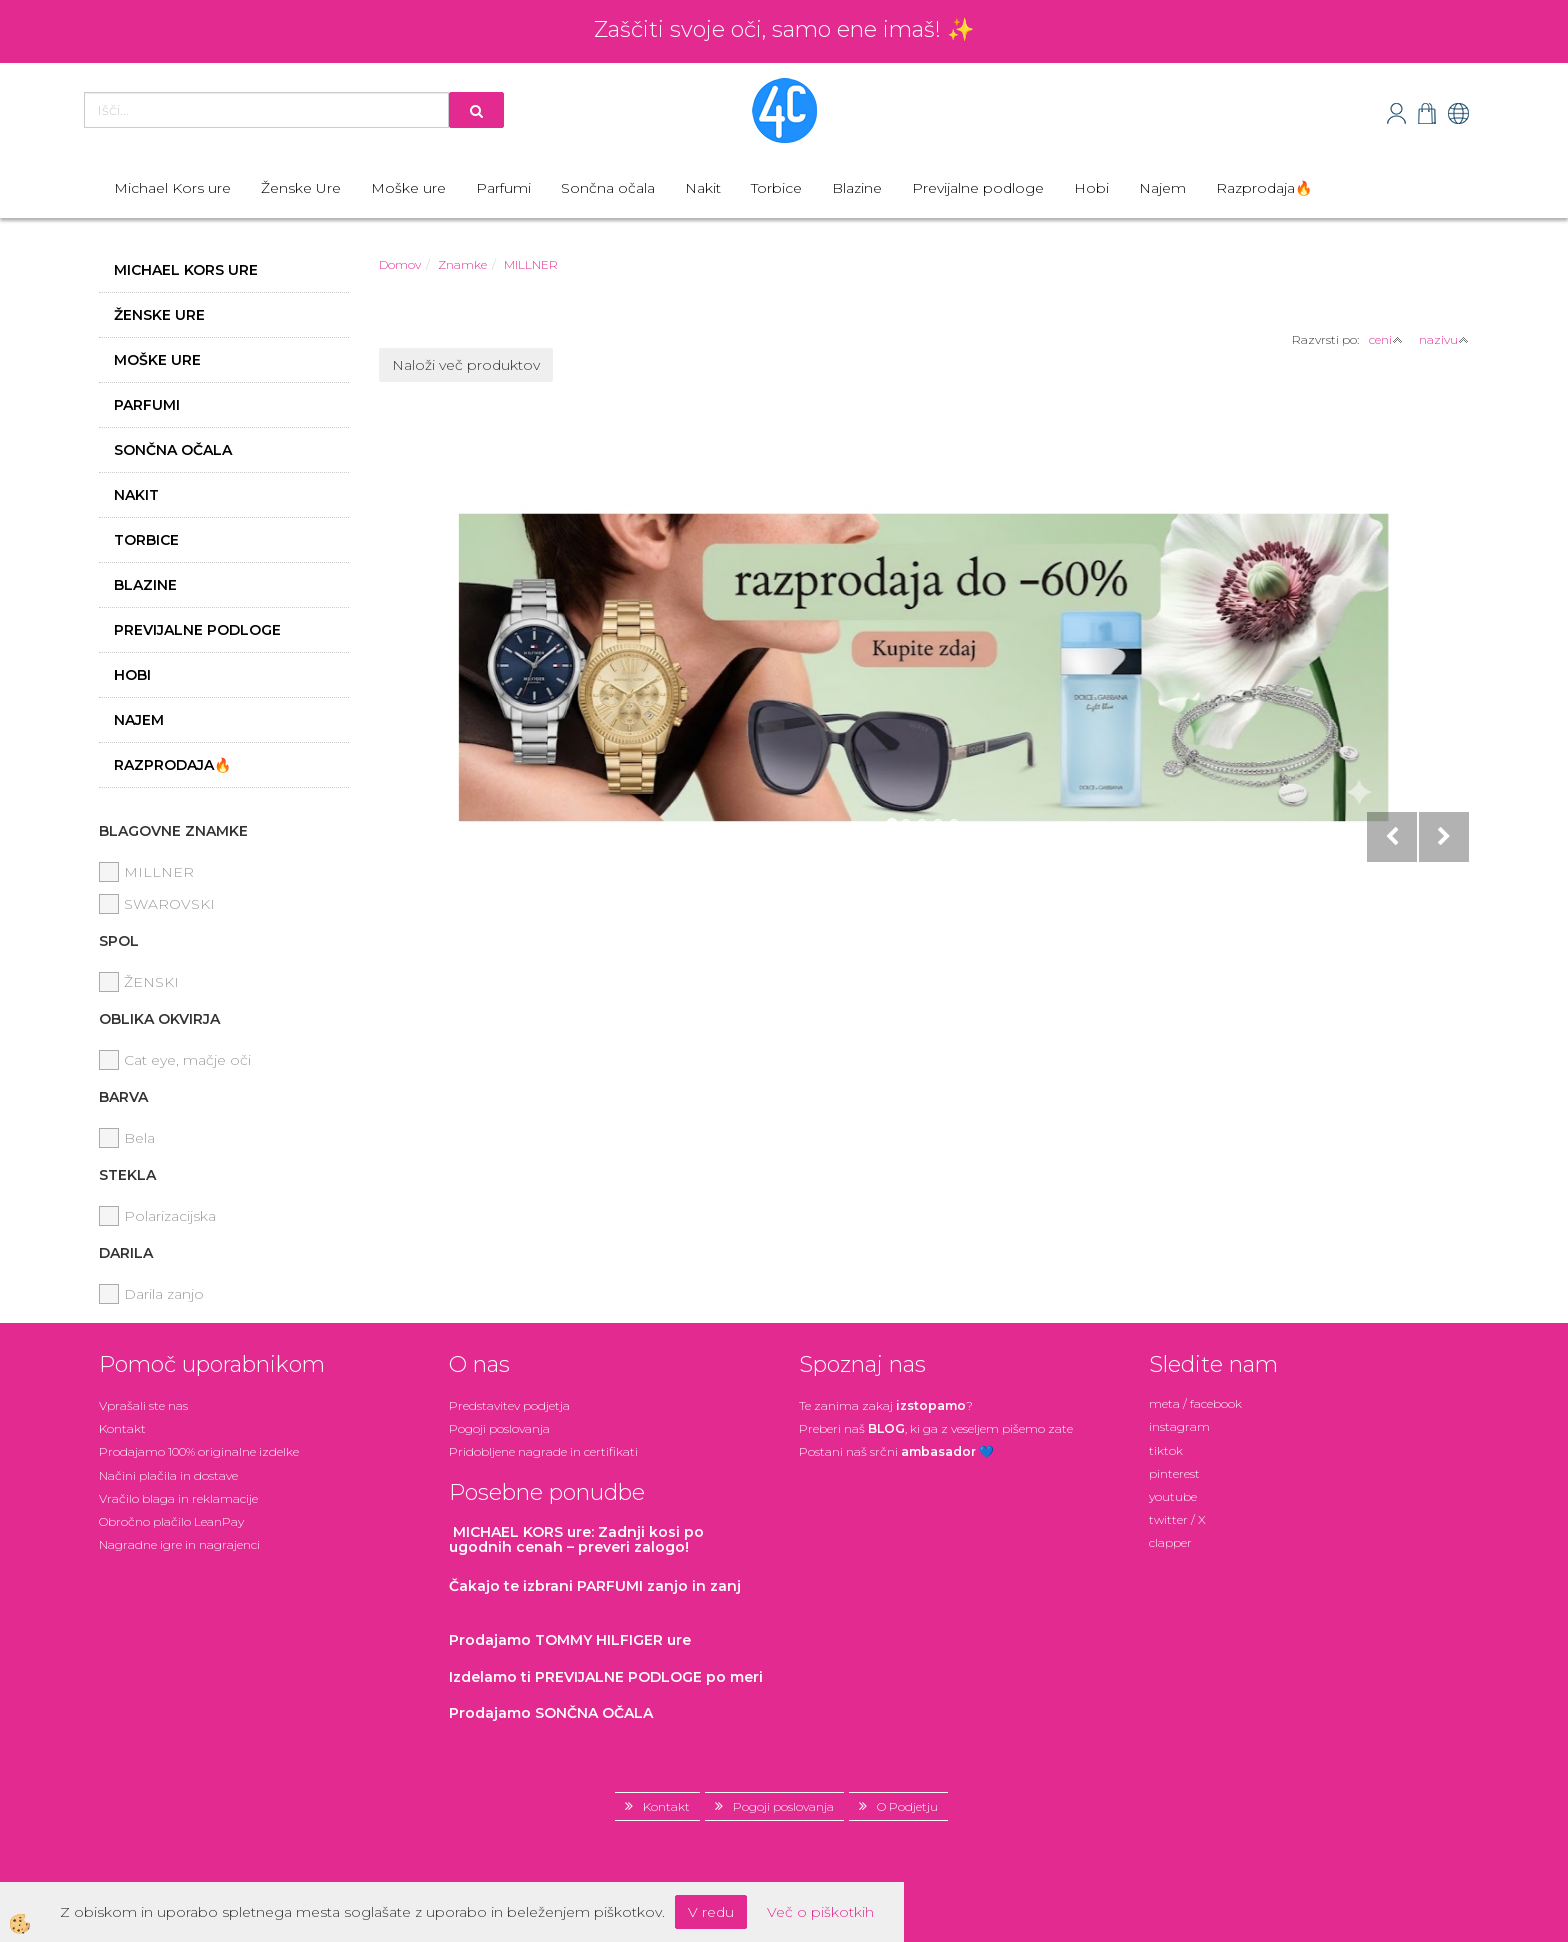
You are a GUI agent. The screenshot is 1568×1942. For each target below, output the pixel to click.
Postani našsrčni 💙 (896, 1451)
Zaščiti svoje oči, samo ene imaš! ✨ (784, 29)
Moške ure (408, 188)
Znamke (462, 264)
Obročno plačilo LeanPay (171, 1521)
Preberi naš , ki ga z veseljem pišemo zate (936, 1428)
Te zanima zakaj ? (886, 1405)
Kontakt (122, 1428)
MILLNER (531, 264)
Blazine (857, 188)
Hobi (1091, 188)
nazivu (1444, 339)
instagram (1179, 1426)
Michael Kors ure (172, 188)
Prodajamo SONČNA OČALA (553, 1713)
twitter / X (1177, 1519)
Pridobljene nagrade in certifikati (543, 1451)
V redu (711, 1912)
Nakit (703, 188)
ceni (1386, 339)
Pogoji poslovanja (499, 1428)
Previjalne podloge (978, 188)
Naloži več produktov (466, 365)
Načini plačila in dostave (168, 1475)
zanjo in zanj (595, 1586)
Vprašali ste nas (143, 1405)
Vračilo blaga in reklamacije (178, 1498)
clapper (1170, 1542)
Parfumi (503, 188)
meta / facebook (1195, 1403)
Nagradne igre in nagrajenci (179, 1544)
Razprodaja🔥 (1264, 188)
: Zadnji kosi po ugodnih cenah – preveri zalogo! (576, 1539)
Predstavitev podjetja (509, 1405)
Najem (1162, 188)
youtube (1173, 1496)
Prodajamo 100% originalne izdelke (199, 1451)
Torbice (776, 188)
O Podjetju (907, 1806)
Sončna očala (608, 188)
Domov (400, 264)
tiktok (1166, 1450)
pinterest (1174, 1473)
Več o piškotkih (820, 1912)
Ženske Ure (301, 188)
